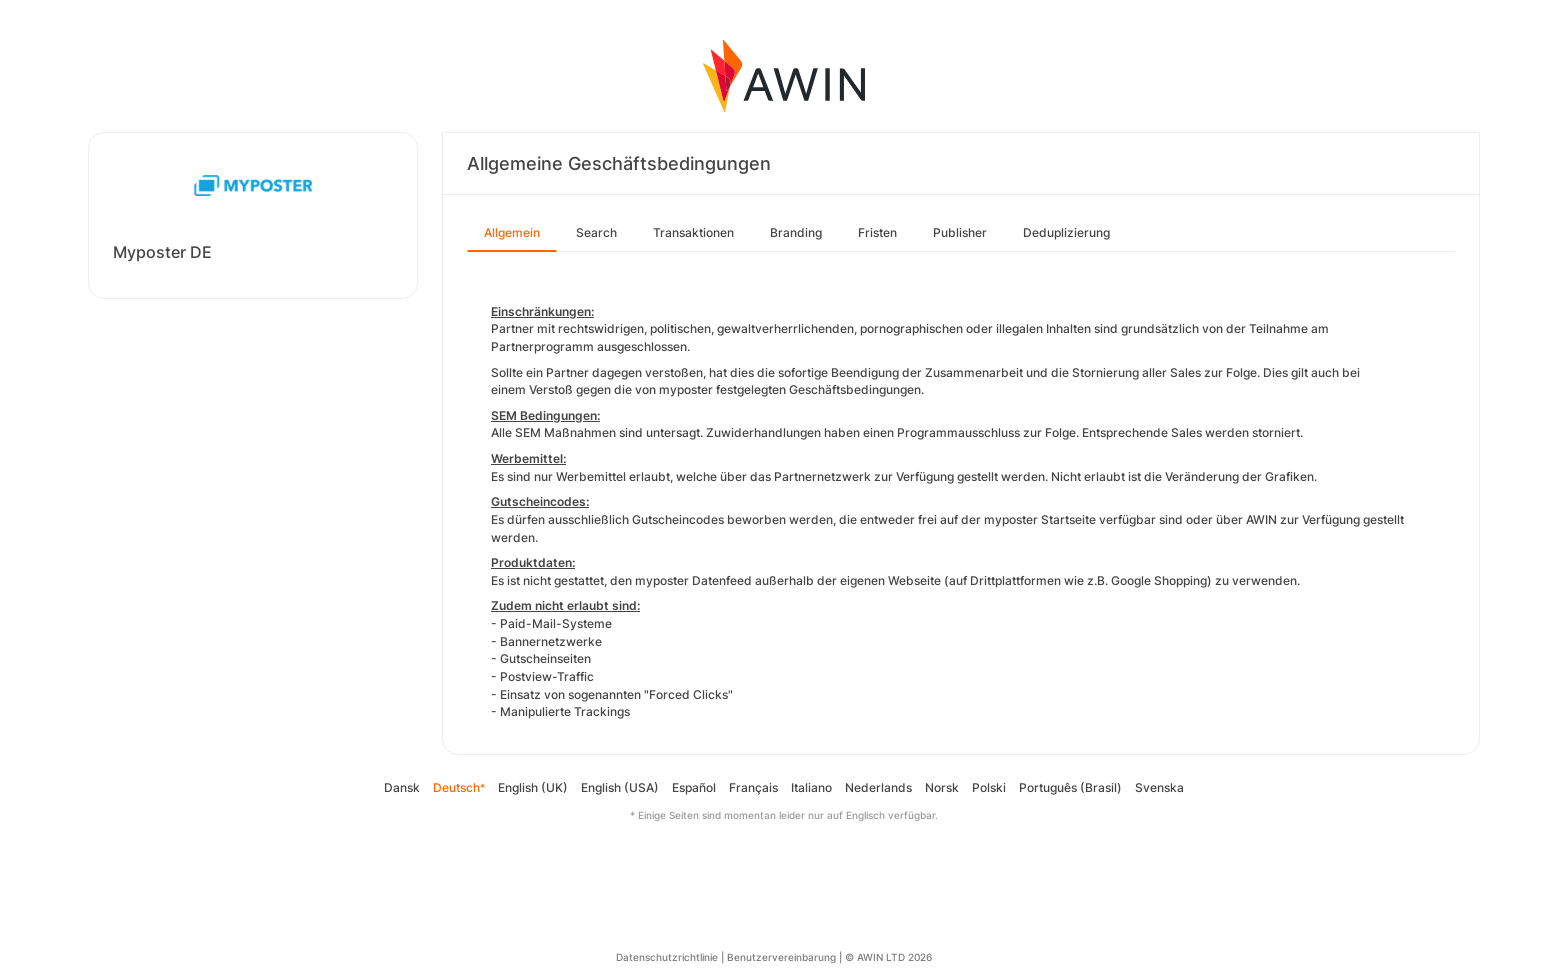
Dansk (402, 787)
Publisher (960, 232)
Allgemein (512, 232)
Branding (796, 232)
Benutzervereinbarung (781, 957)
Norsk (942, 787)
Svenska (1159, 787)
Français (753, 787)
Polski (989, 787)
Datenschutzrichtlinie (667, 957)
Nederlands (878, 787)
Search (596, 232)
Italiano (811, 787)
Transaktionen (693, 232)
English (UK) (533, 787)
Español (694, 787)
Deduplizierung (1066, 232)
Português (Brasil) (1070, 787)
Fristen (877, 232)
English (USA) (620, 787)
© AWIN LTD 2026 (888, 957)
